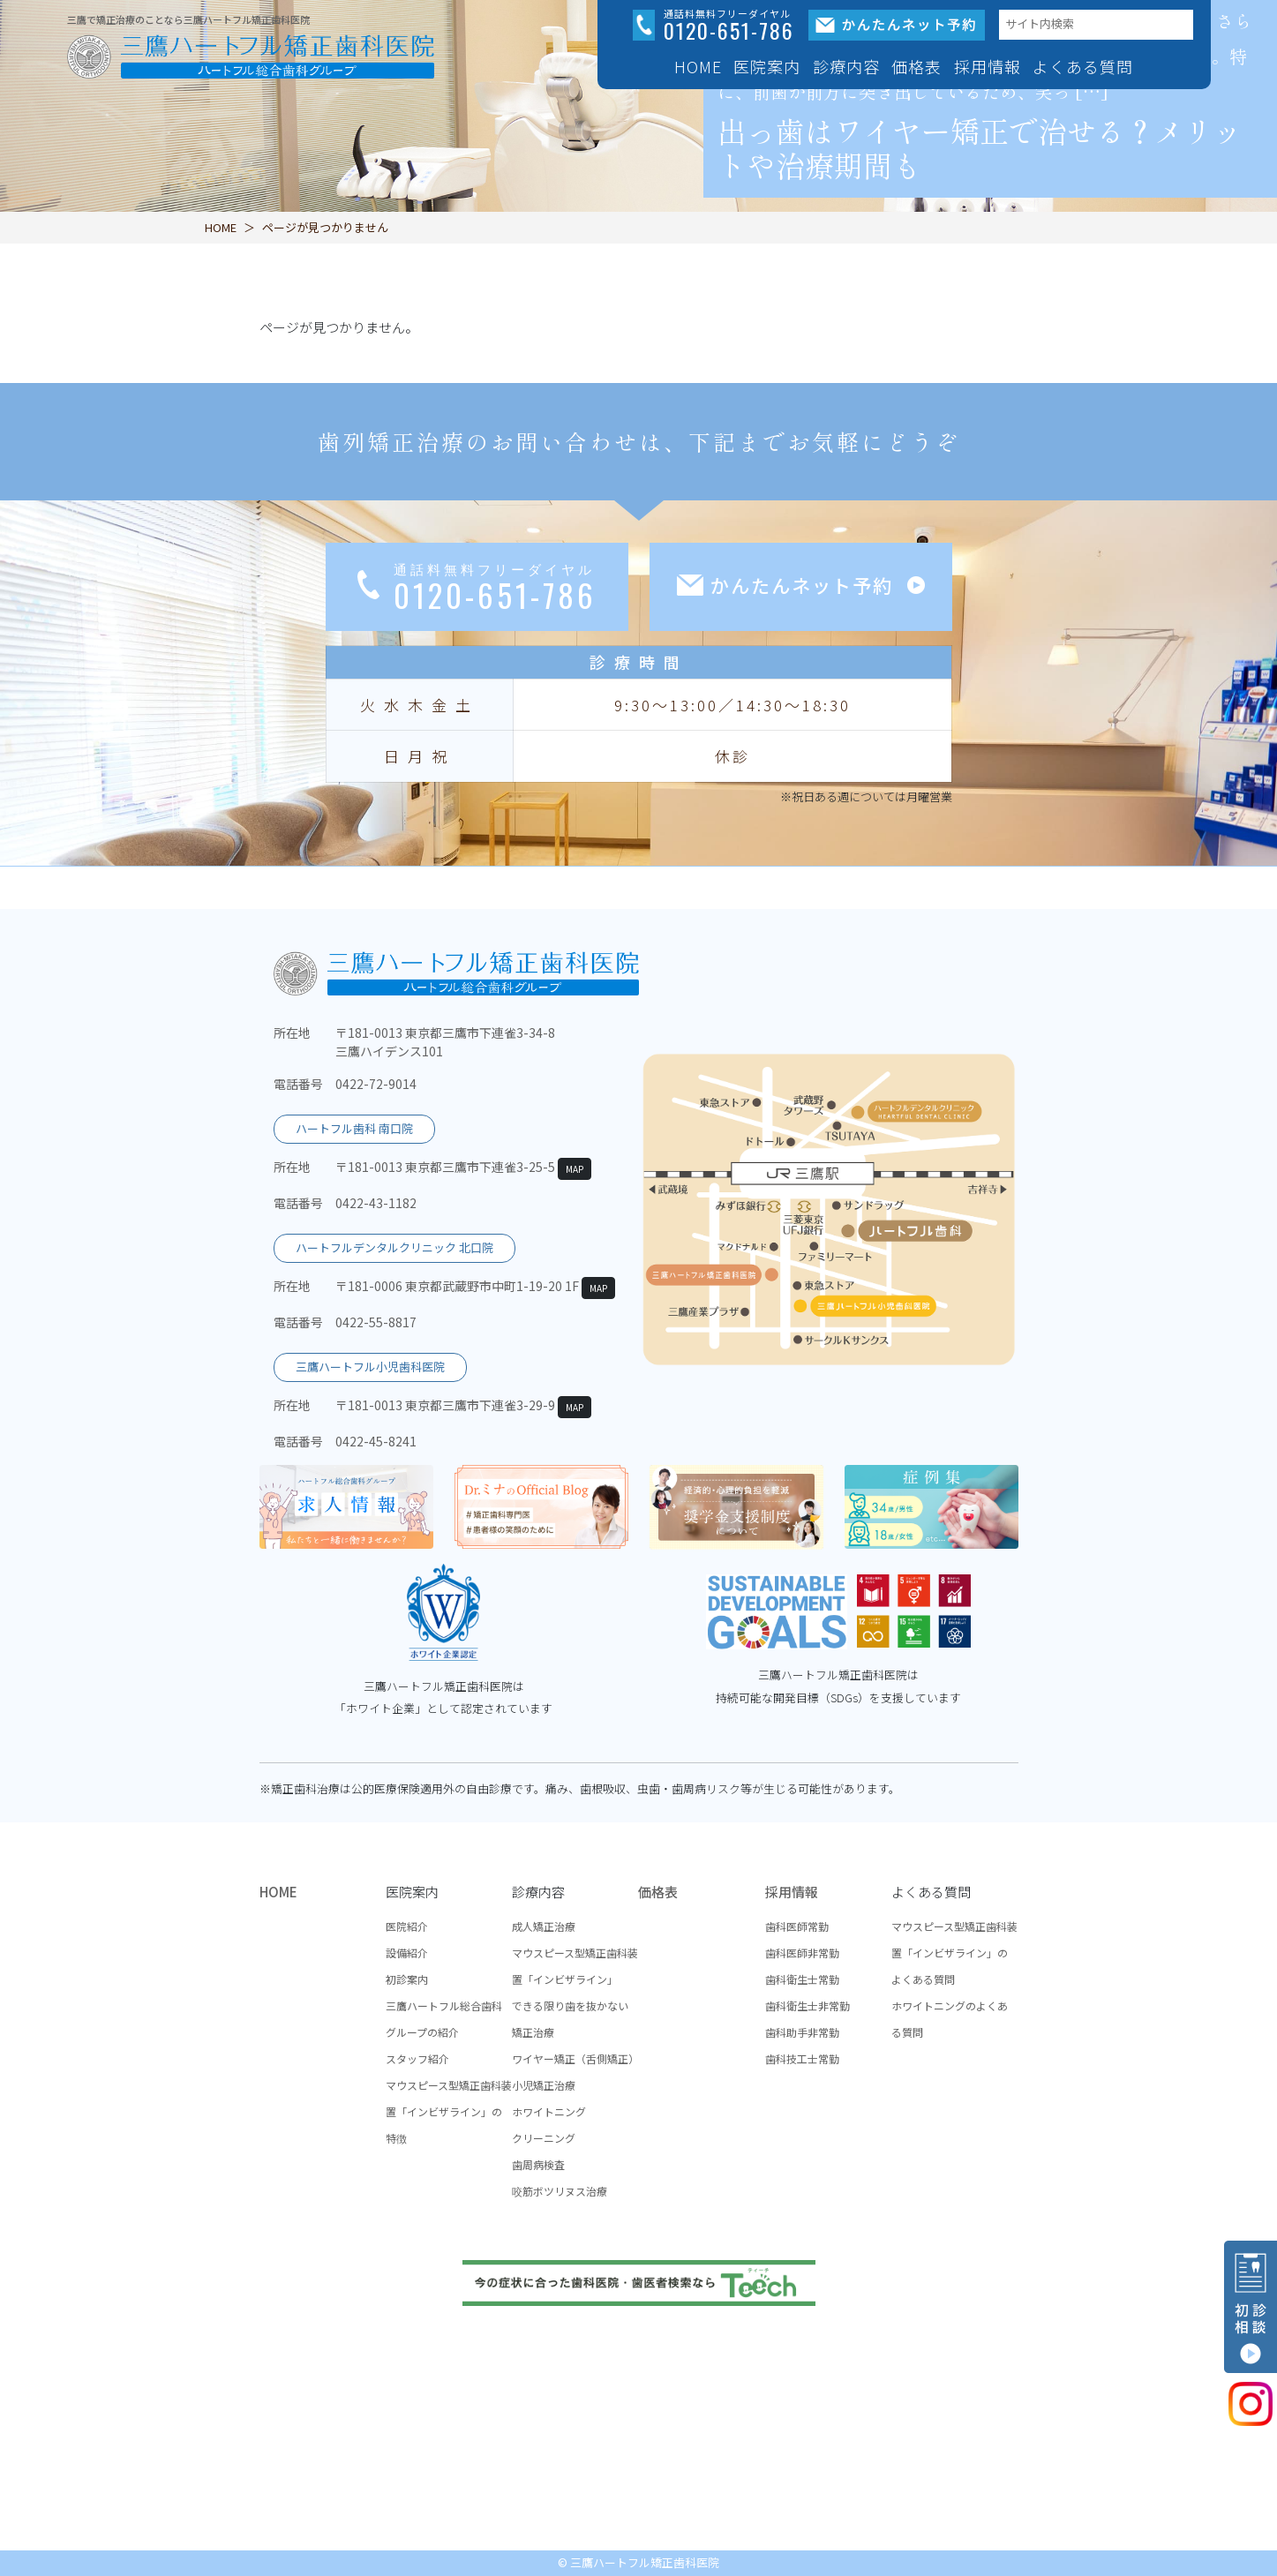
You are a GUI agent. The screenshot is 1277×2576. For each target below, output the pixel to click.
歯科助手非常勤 (802, 2031)
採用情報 (791, 1891)
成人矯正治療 (543, 1926)
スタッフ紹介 (417, 2058)
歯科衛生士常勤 (802, 1978)
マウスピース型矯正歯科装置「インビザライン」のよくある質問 (954, 1952)
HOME (698, 66)
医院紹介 (407, 1926)
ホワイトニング (549, 2111)
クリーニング (543, 2137)
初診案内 (407, 1978)
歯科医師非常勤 (802, 1952)
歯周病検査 (538, 2164)
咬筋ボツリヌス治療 (559, 2190)
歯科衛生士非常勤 (807, 2005)
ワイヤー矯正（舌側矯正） (575, 2058)
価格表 (916, 66)
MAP (574, 1168)
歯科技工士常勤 (802, 2058)
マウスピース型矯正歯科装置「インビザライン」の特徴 (449, 2111)
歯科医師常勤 (797, 1926)
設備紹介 (407, 1952)
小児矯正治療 (543, 2084)
